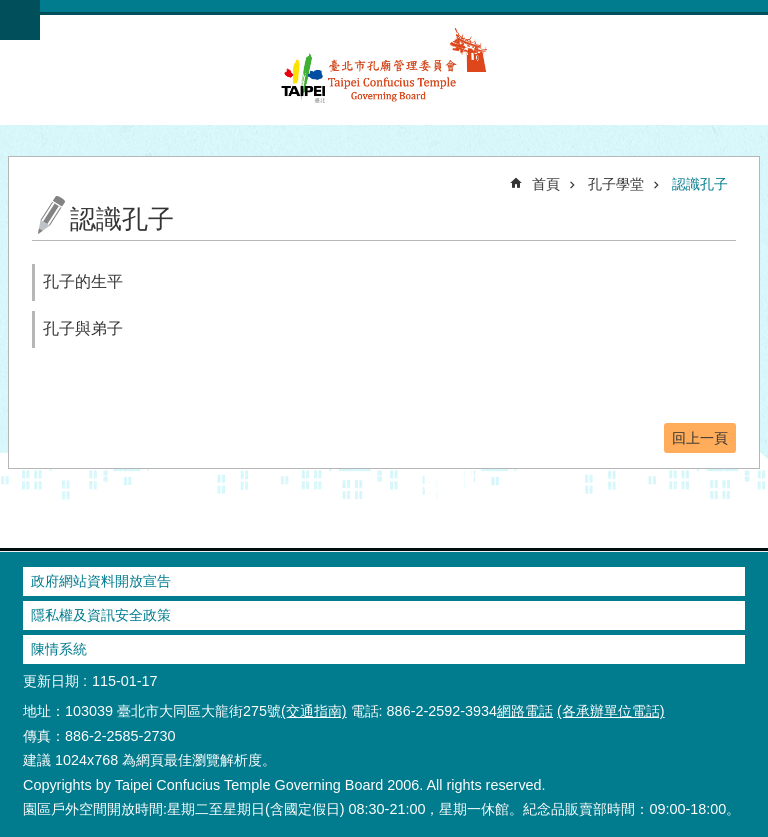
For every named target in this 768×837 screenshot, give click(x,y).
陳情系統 (59, 649)
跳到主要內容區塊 (10, 10)
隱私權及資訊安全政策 (101, 615)
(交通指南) (314, 711)
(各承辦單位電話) (611, 711)
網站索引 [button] (20, 20)
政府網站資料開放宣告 (101, 581)
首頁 (546, 184)
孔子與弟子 (83, 328)
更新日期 (51, 681)
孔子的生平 (83, 281)
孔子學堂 (616, 184)
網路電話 (525, 711)
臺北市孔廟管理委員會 (384, 76)
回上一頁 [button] (700, 438)
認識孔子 (700, 184)
